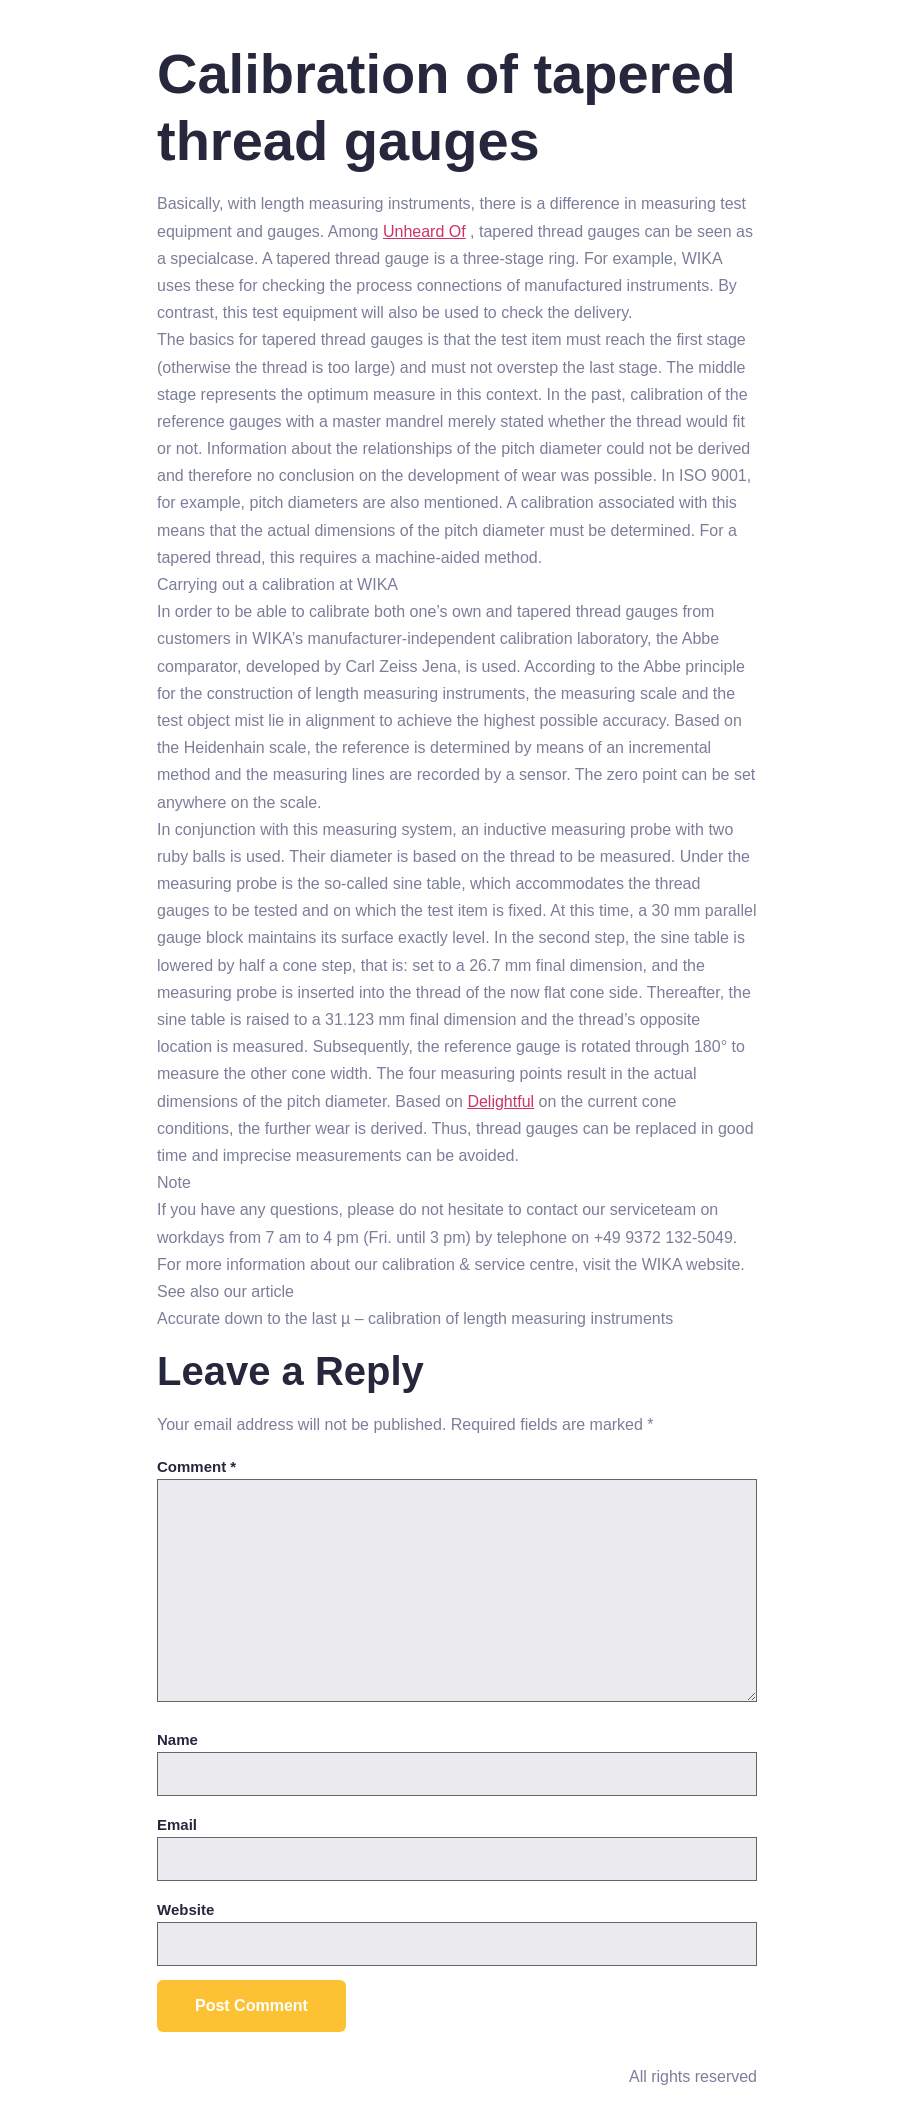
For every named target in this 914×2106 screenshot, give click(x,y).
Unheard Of (424, 231)
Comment (196, 1466)
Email (177, 1824)
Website (185, 1909)
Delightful (500, 1101)
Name (177, 1739)
